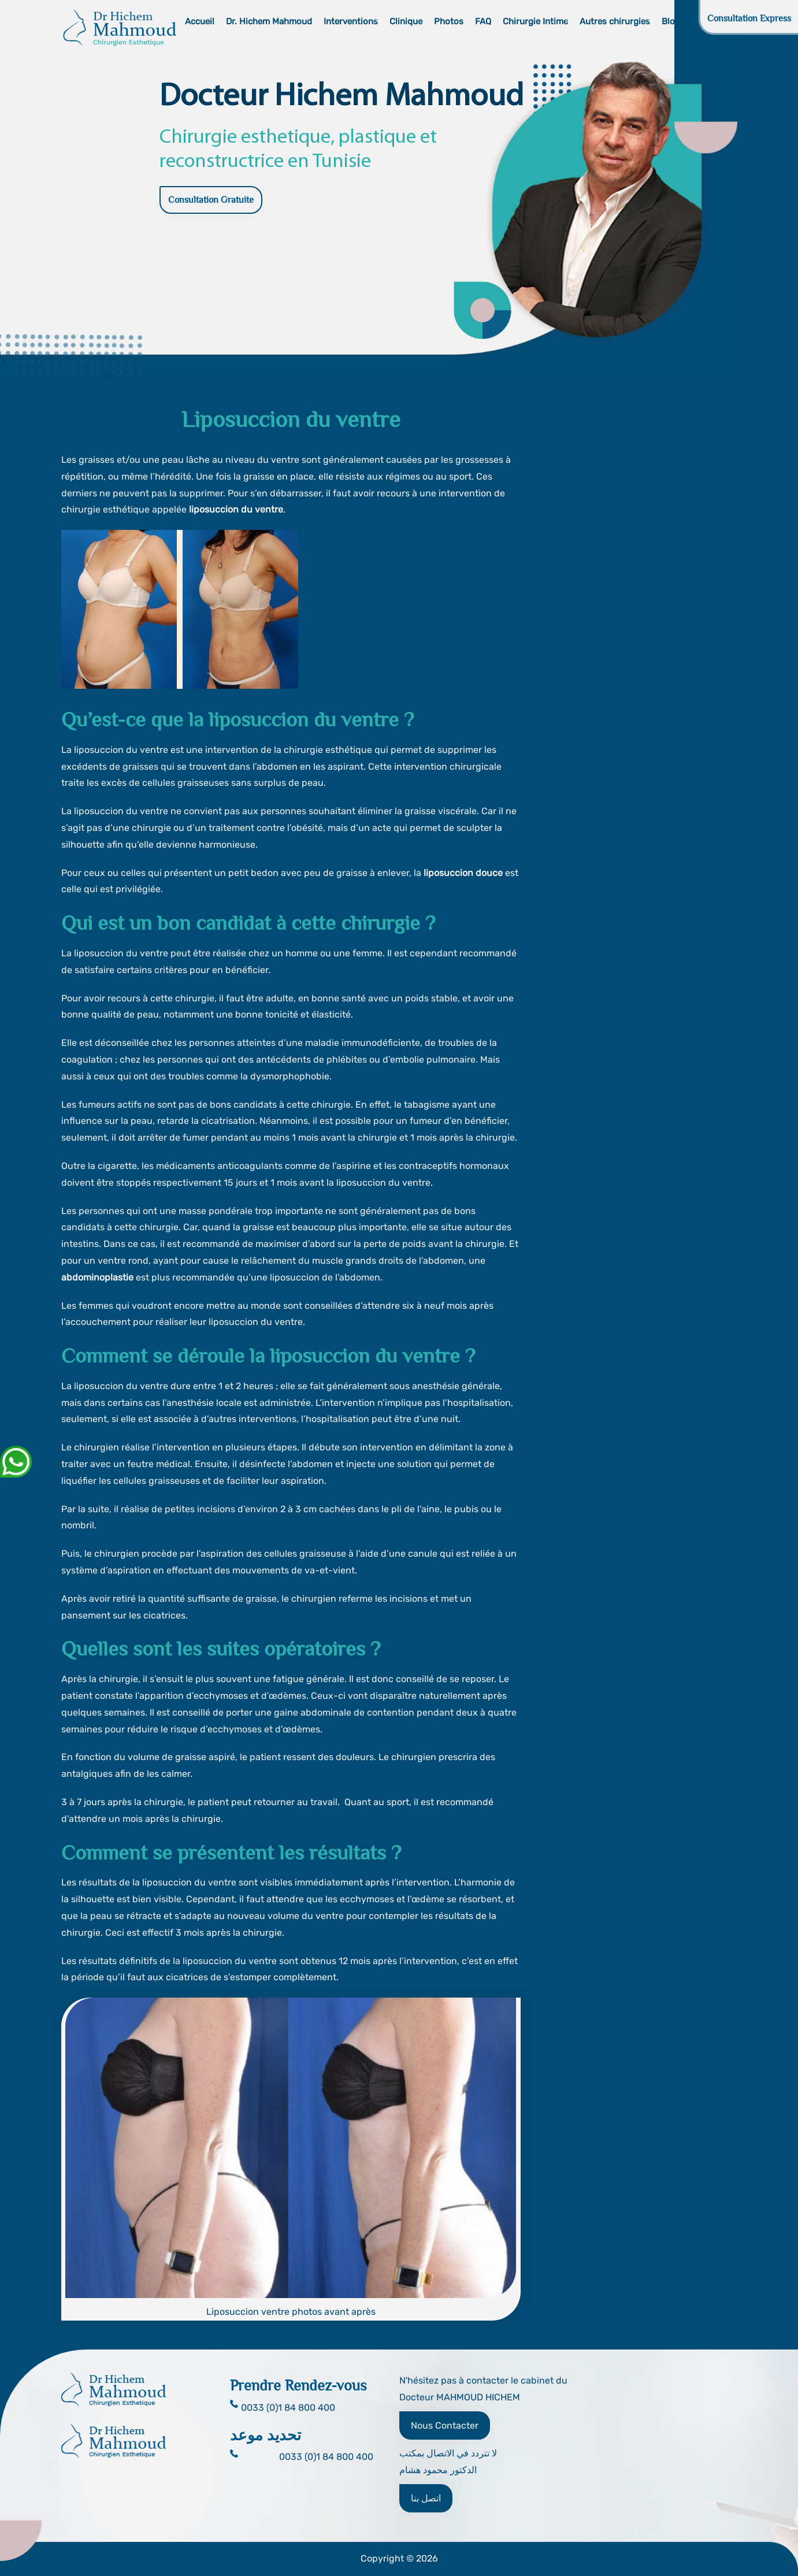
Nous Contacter (444, 2425)
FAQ (483, 21)
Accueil (199, 21)
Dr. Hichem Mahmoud (269, 21)
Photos (448, 21)
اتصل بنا (426, 2498)
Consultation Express (749, 18)
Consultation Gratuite (211, 200)
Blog (671, 21)
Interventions (351, 21)
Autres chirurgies (615, 21)
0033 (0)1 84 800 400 (326, 2456)
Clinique (405, 21)
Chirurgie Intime (535, 21)
